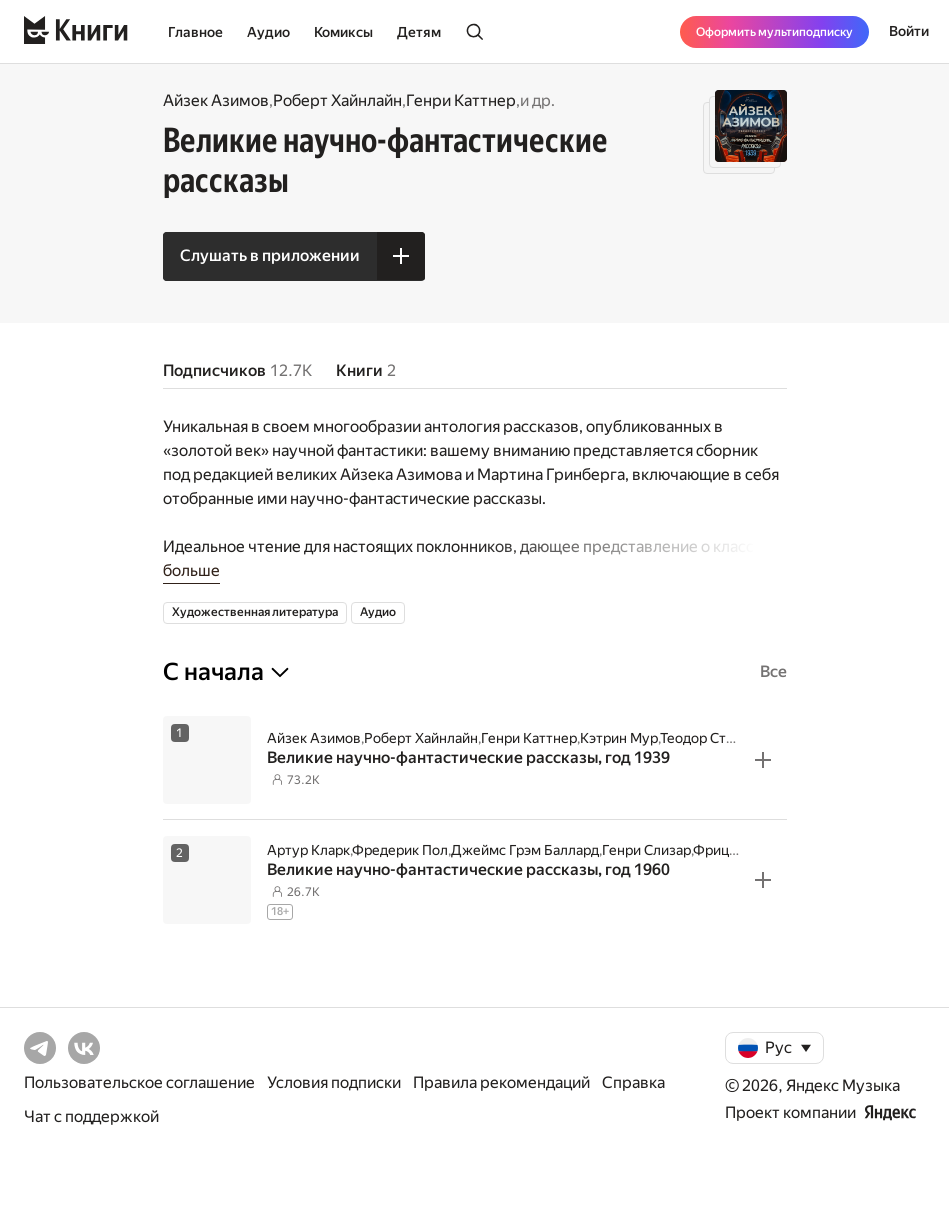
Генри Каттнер (461, 100)
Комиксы (343, 32)
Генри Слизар (646, 850)
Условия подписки (334, 1082)
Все (773, 671)
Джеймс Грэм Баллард (525, 850)
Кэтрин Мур (619, 738)
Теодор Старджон (718, 738)
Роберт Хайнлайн (337, 100)
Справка (633, 1082)
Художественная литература (255, 612)
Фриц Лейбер (737, 850)
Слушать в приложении (270, 255)
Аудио (268, 32)
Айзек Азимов (216, 100)
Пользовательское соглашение (139, 1082)
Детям (419, 32)
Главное (195, 32)
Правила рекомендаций (501, 1082)
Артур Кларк (308, 850)
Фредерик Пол (400, 850)
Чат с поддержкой (91, 1116)
